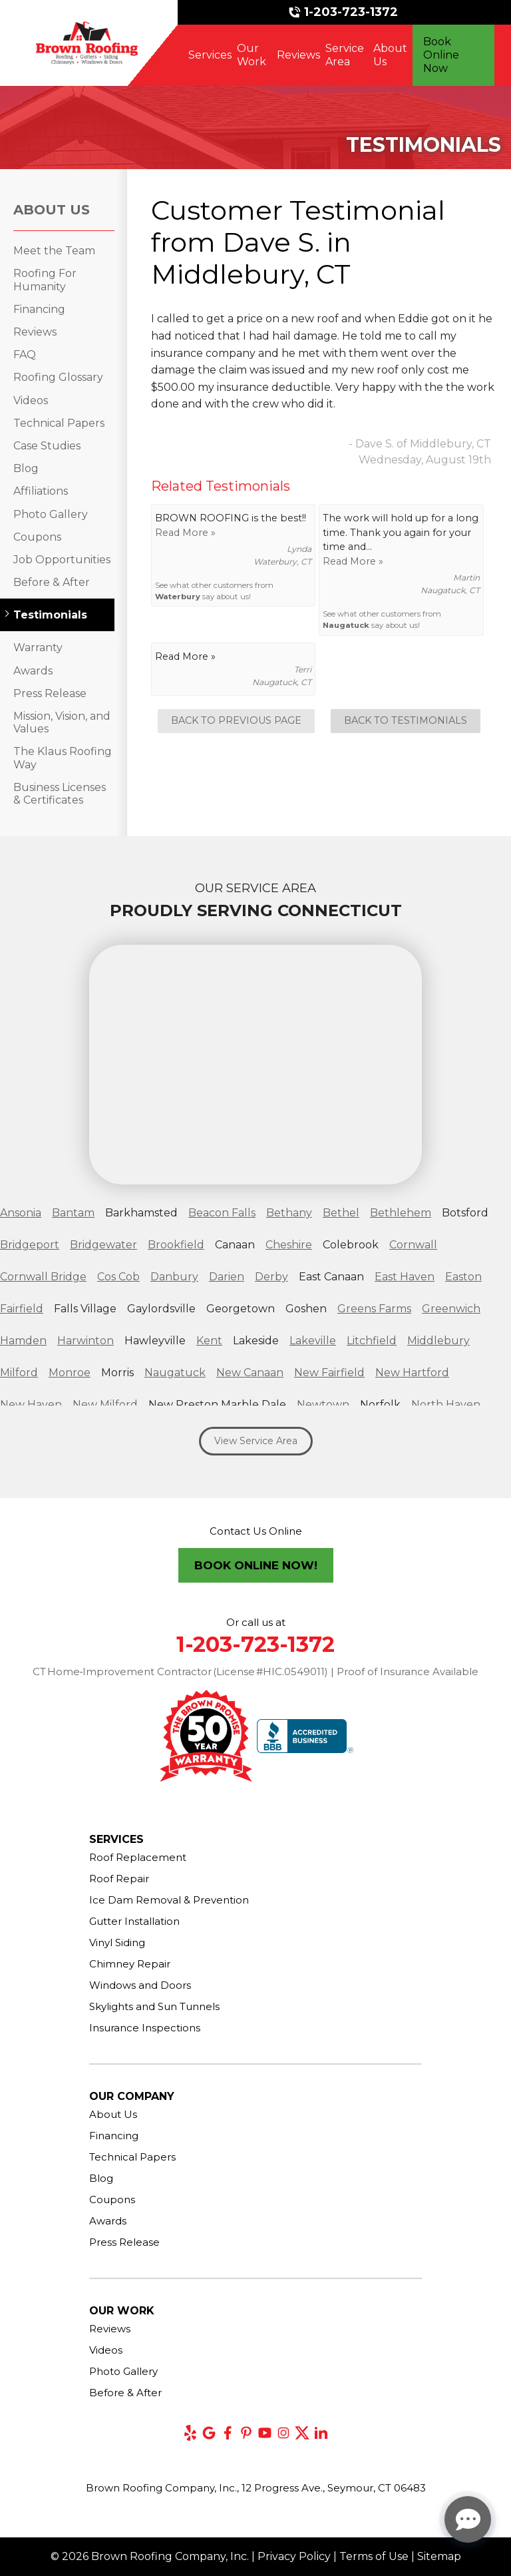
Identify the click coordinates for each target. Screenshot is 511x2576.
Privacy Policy (294, 2556)
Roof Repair (119, 1878)
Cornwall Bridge (43, 1276)
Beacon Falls (222, 1212)
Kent (209, 1340)
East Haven (404, 1276)
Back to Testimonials (405, 720)
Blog (26, 468)
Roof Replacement (137, 1857)
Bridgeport (29, 1244)
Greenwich (451, 1308)
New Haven (31, 1404)
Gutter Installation (134, 1921)
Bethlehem (400, 1212)
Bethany (289, 1212)
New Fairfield (329, 1372)
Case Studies (47, 445)
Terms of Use (374, 2556)
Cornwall (413, 1244)
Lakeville (312, 1340)
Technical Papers (58, 423)
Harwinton (85, 1340)
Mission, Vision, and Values (61, 722)
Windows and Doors (140, 1985)
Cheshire (288, 1244)
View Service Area (255, 1441)
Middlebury (438, 1340)
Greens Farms (374, 1308)
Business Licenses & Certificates (59, 793)
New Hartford (412, 1372)
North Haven (445, 1404)
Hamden (23, 1340)
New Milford (105, 1404)
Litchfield (372, 1340)
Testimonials (50, 615)
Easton (463, 1276)
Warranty (38, 647)
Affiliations (40, 491)
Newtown (323, 1404)
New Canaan (249, 1372)
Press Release (49, 693)
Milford (19, 1372)
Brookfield (176, 1244)
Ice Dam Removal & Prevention (169, 1900)
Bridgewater (103, 1244)
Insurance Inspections (144, 2027)
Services (210, 55)
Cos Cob (118, 1276)
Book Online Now (441, 55)
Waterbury (177, 596)
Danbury (174, 1276)
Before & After (51, 582)
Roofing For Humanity (45, 279)
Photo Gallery (50, 514)
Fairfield (21, 1308)
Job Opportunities (61, 559)
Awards (33, 670)
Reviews (298, 55)
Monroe (69, 1372)
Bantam (73, 1212)
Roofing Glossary (58, 377)
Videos (30, 400)
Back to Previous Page (236, 720)
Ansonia (20, 1212)
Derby (271, 1276)
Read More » (185, 533)
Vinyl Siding (117, 1942)
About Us (390, 55)
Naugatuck (346, 625)
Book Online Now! (255, 1565)
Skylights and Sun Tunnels (154, 2006)
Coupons (37, 537)
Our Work (251, 55)
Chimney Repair (129, 1963)
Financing (39, 309)
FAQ (24, 354)
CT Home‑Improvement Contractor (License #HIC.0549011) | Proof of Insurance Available (256, 1671)
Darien (226, 1276)
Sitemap (439, 2556)
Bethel (341, 1212)
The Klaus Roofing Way (62, 757)
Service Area (344, 55)
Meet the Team (54, 250)
